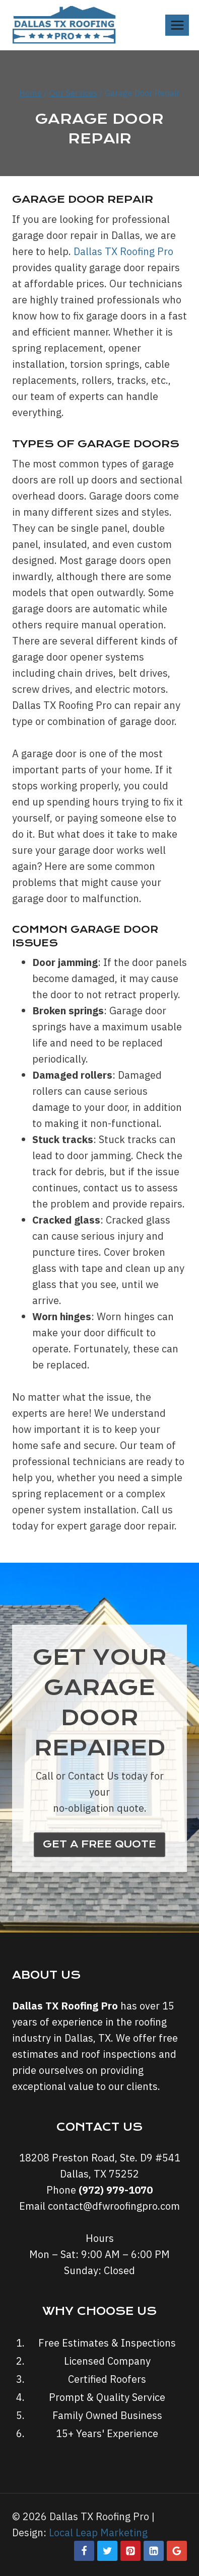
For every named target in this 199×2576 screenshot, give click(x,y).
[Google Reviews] (177, 2551)
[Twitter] (107, 2551)
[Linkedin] (154, 2551)
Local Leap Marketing (98, 2532)
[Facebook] (84, 2551)
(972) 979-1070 (116, 2190)
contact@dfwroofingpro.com (114, 2206)
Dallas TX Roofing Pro (123, 251)
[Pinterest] (130, 2551)
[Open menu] (177, 25)
